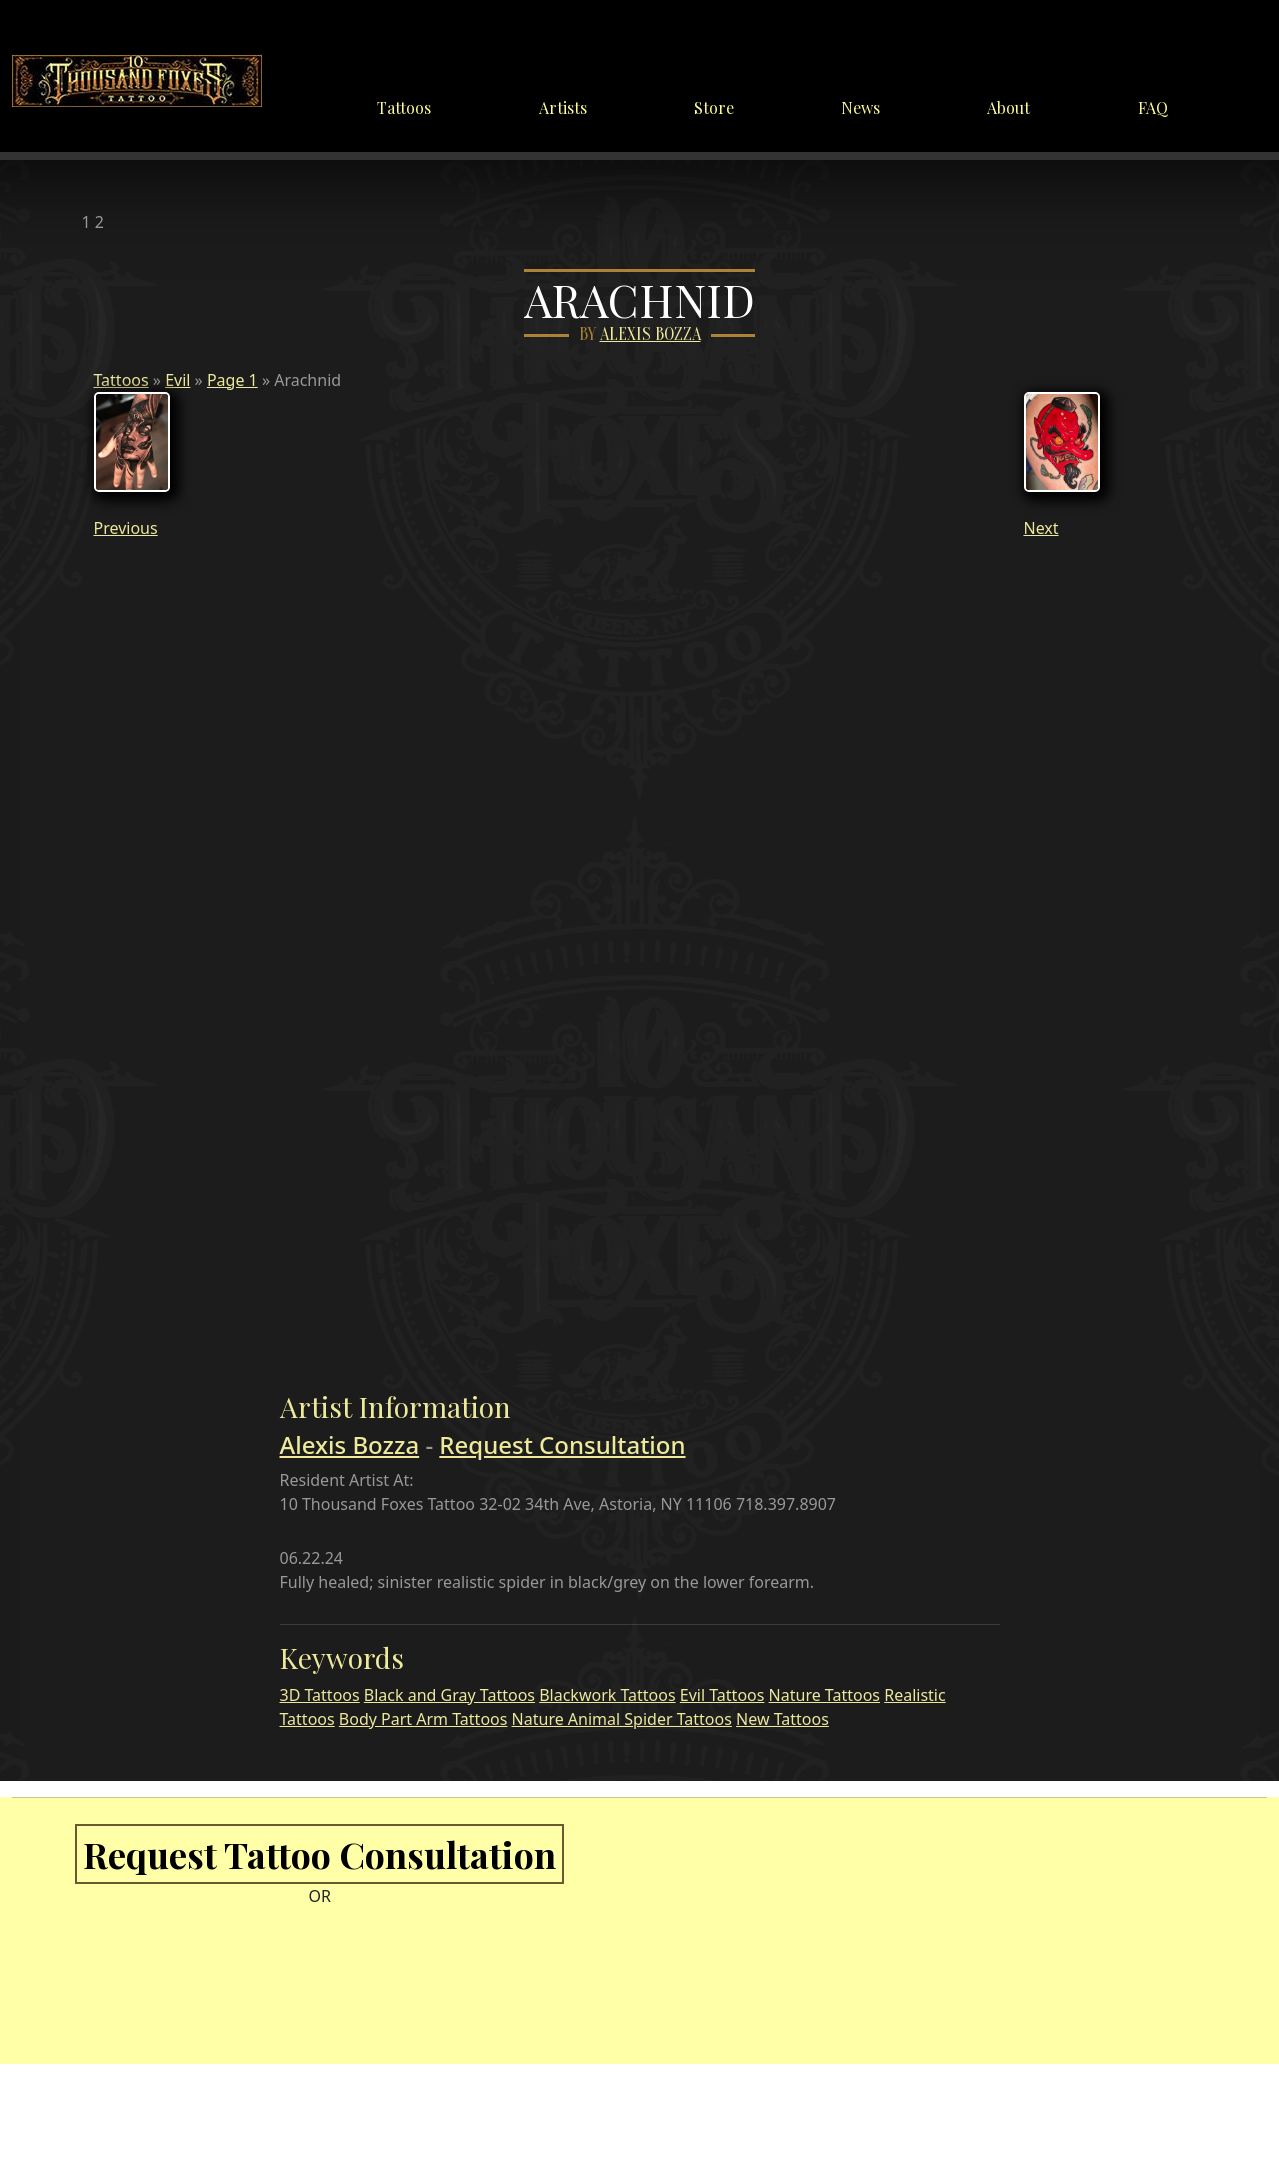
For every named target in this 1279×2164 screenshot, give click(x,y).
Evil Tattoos (722, 1695)
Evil (177, 380)
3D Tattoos (320, 1695)
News (860, 107)
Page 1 (232, 380)
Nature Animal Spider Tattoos (622, 1719)
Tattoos (404, 107)
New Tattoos (782, 1719)
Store (714, 107)
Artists (563, 107)
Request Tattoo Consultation (319, 1854)
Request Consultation (562, 1444)
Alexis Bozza (650, 334)
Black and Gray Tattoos (449, 1695)
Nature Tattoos (824, 1695)
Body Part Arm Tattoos (423, 1719)
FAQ (1153, 107)
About (1008, 107)
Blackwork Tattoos (607, 1695)
